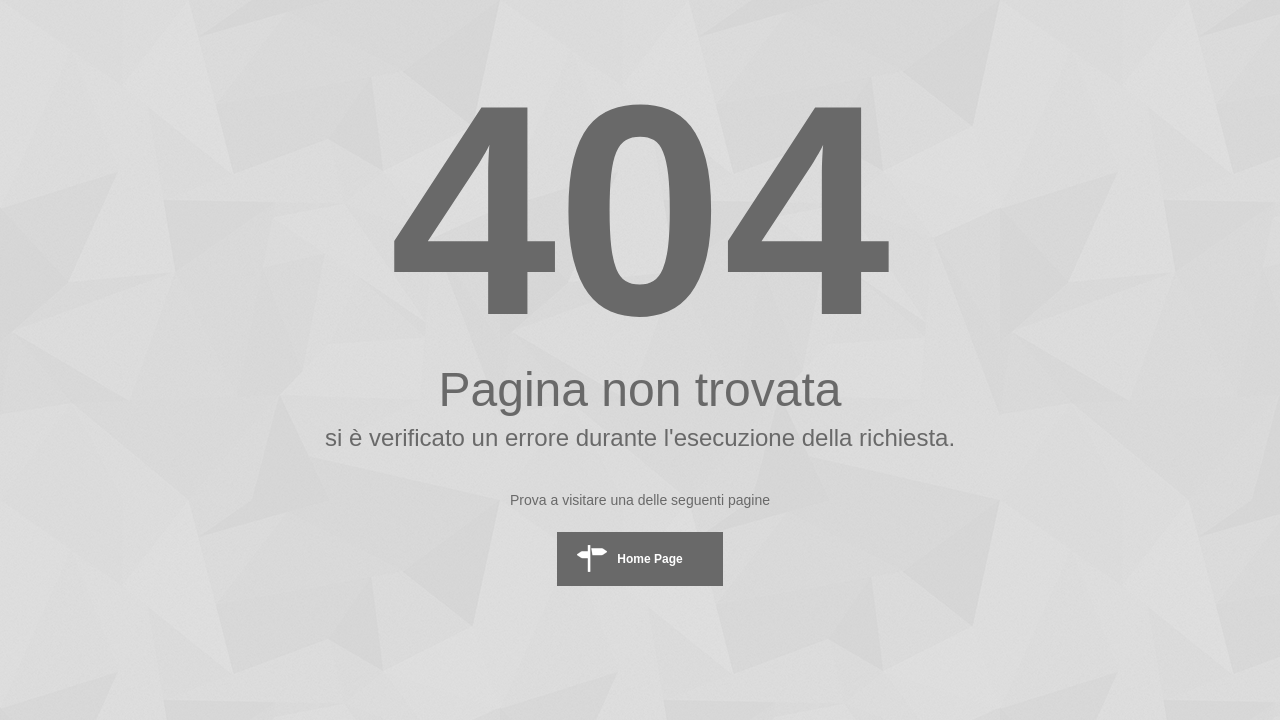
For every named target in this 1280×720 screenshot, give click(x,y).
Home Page (649, 559)
